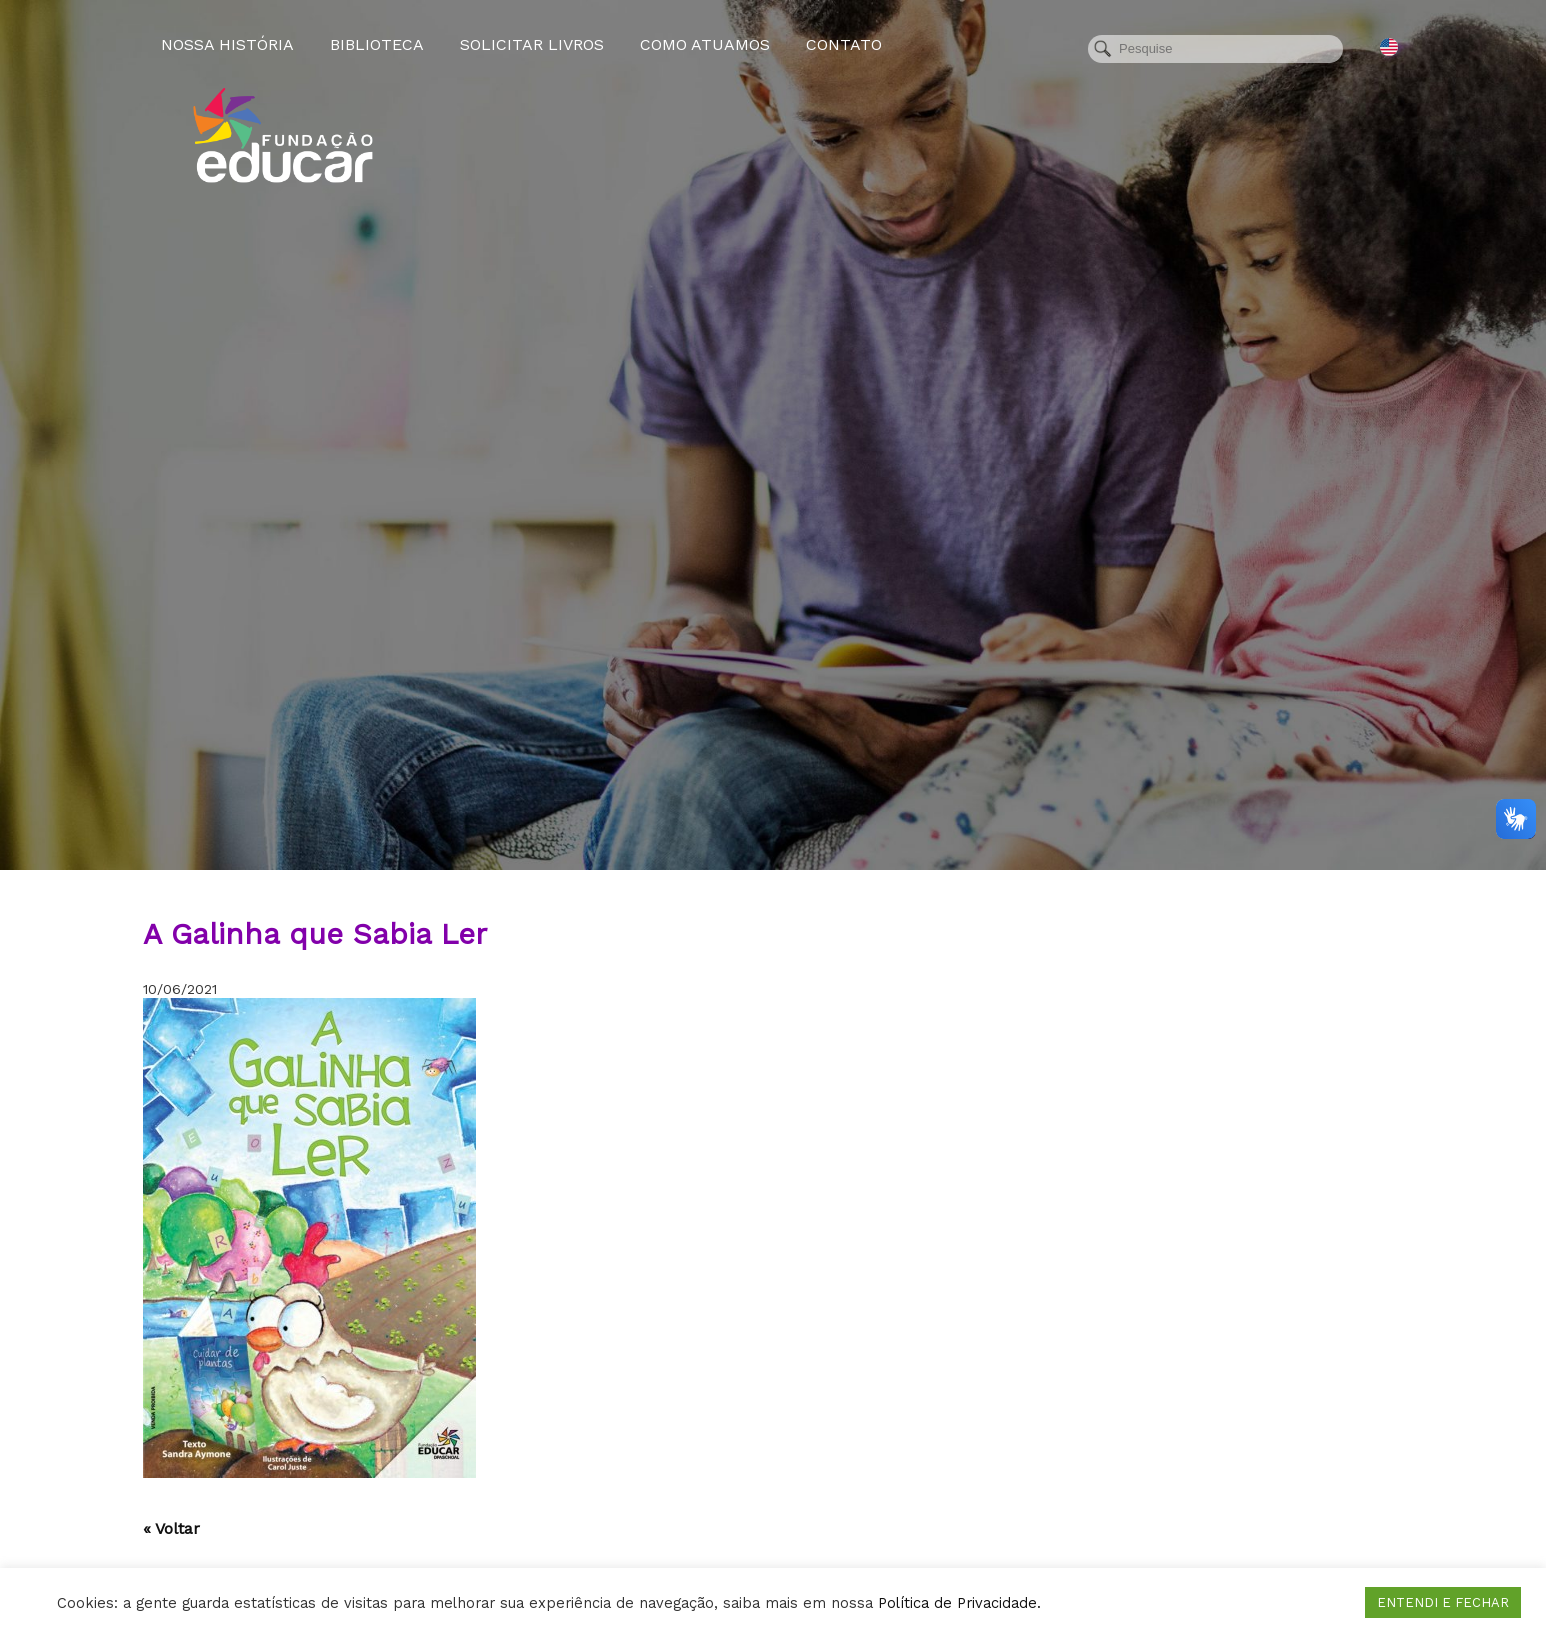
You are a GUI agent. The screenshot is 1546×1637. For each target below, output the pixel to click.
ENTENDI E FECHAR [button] (1443, 1602)
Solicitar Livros (532, 44)
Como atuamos (705, 44)
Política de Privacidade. (959, 1603)
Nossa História (227, 44)
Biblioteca (377, 44)
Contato (844, 44)
